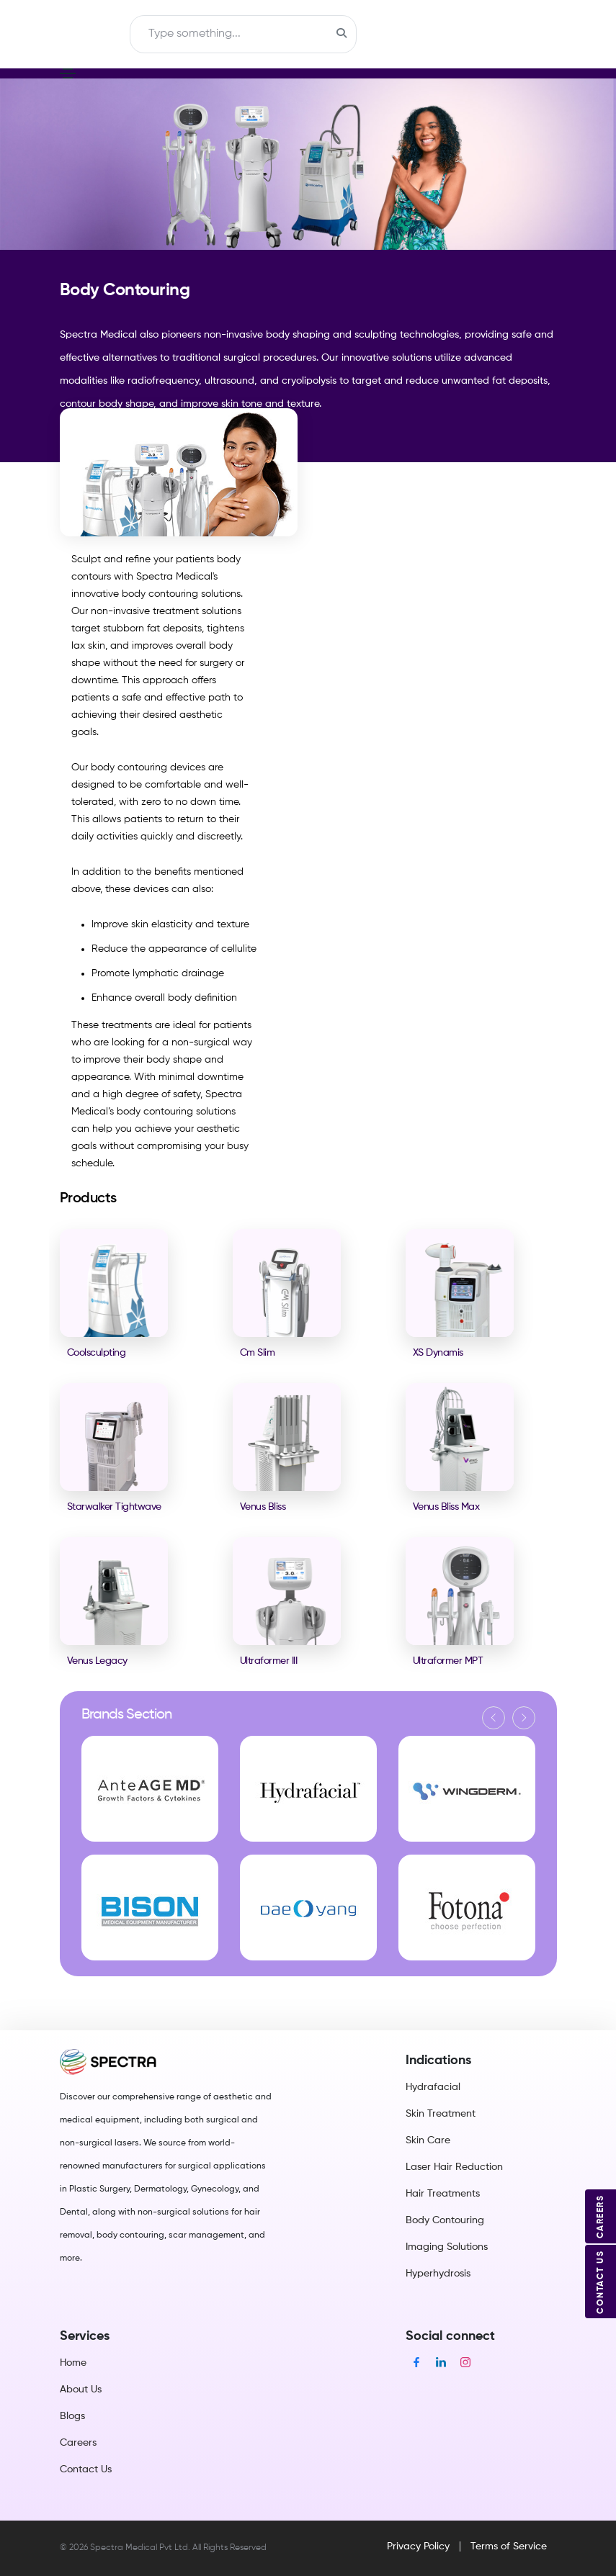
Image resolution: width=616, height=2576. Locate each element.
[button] (493, 1717)
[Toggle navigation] (100, 35)
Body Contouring (445, 2220)
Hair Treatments (443, 2194)
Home (73, 2363)
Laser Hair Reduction (454, 2167)
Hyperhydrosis (438, 2274)
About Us (81, 2389)
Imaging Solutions (447, 2247)
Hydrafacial (433, 2087)
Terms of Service (508, 2546)
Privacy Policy (418, 2546)
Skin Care (428, 2140)
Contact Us (86, 2469)
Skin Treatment (441, 2114)
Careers (78, 2443)
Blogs (72, 2416)
